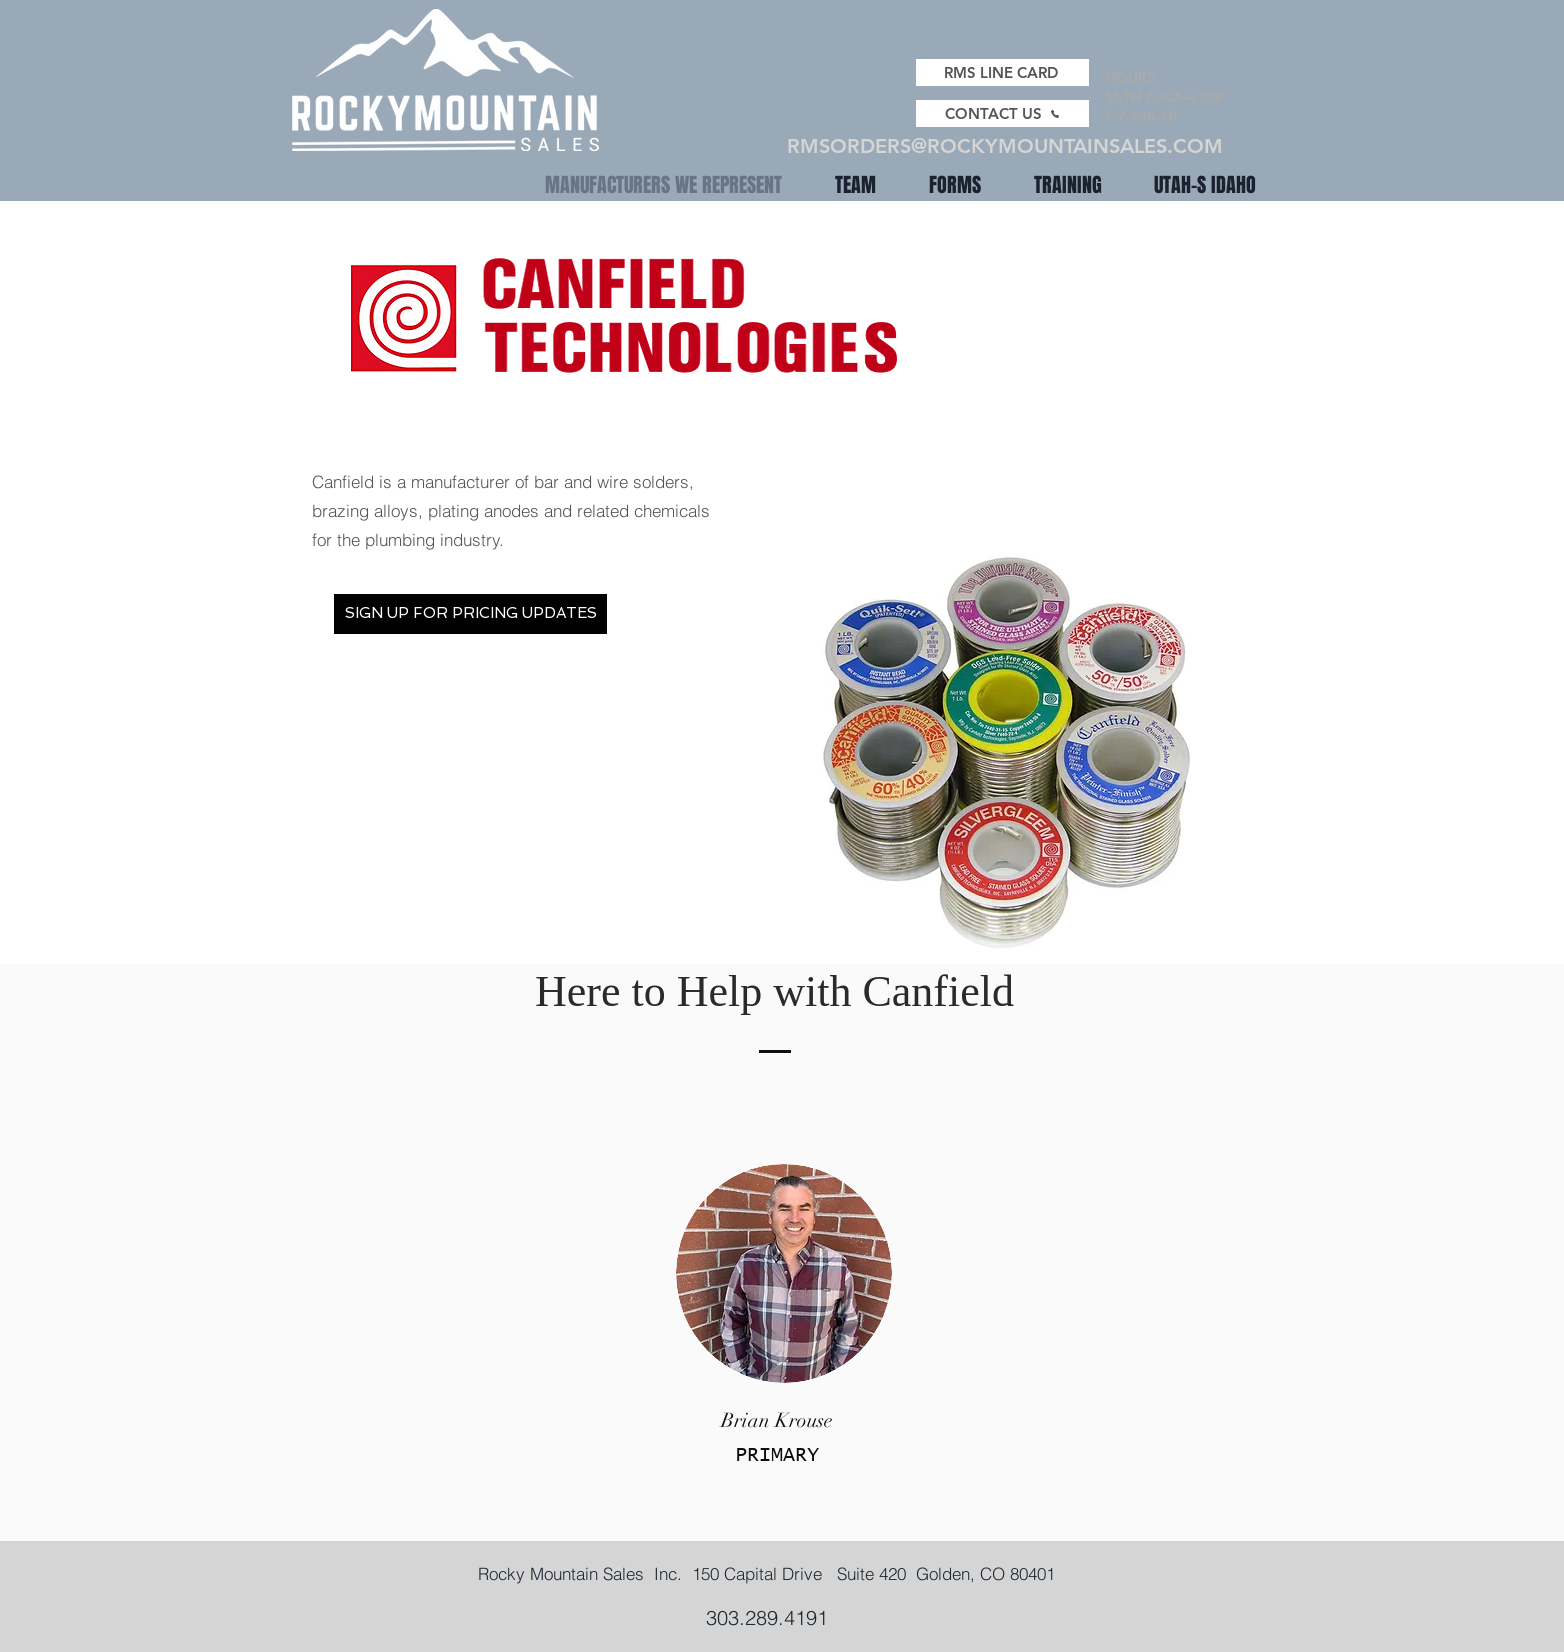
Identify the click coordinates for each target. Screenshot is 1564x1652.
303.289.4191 (767, 1617)
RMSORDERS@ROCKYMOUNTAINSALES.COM (1005, 146)
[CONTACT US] (1002, 113)
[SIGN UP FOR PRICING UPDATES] (470, 614)
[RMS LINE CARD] (1002, 72)
